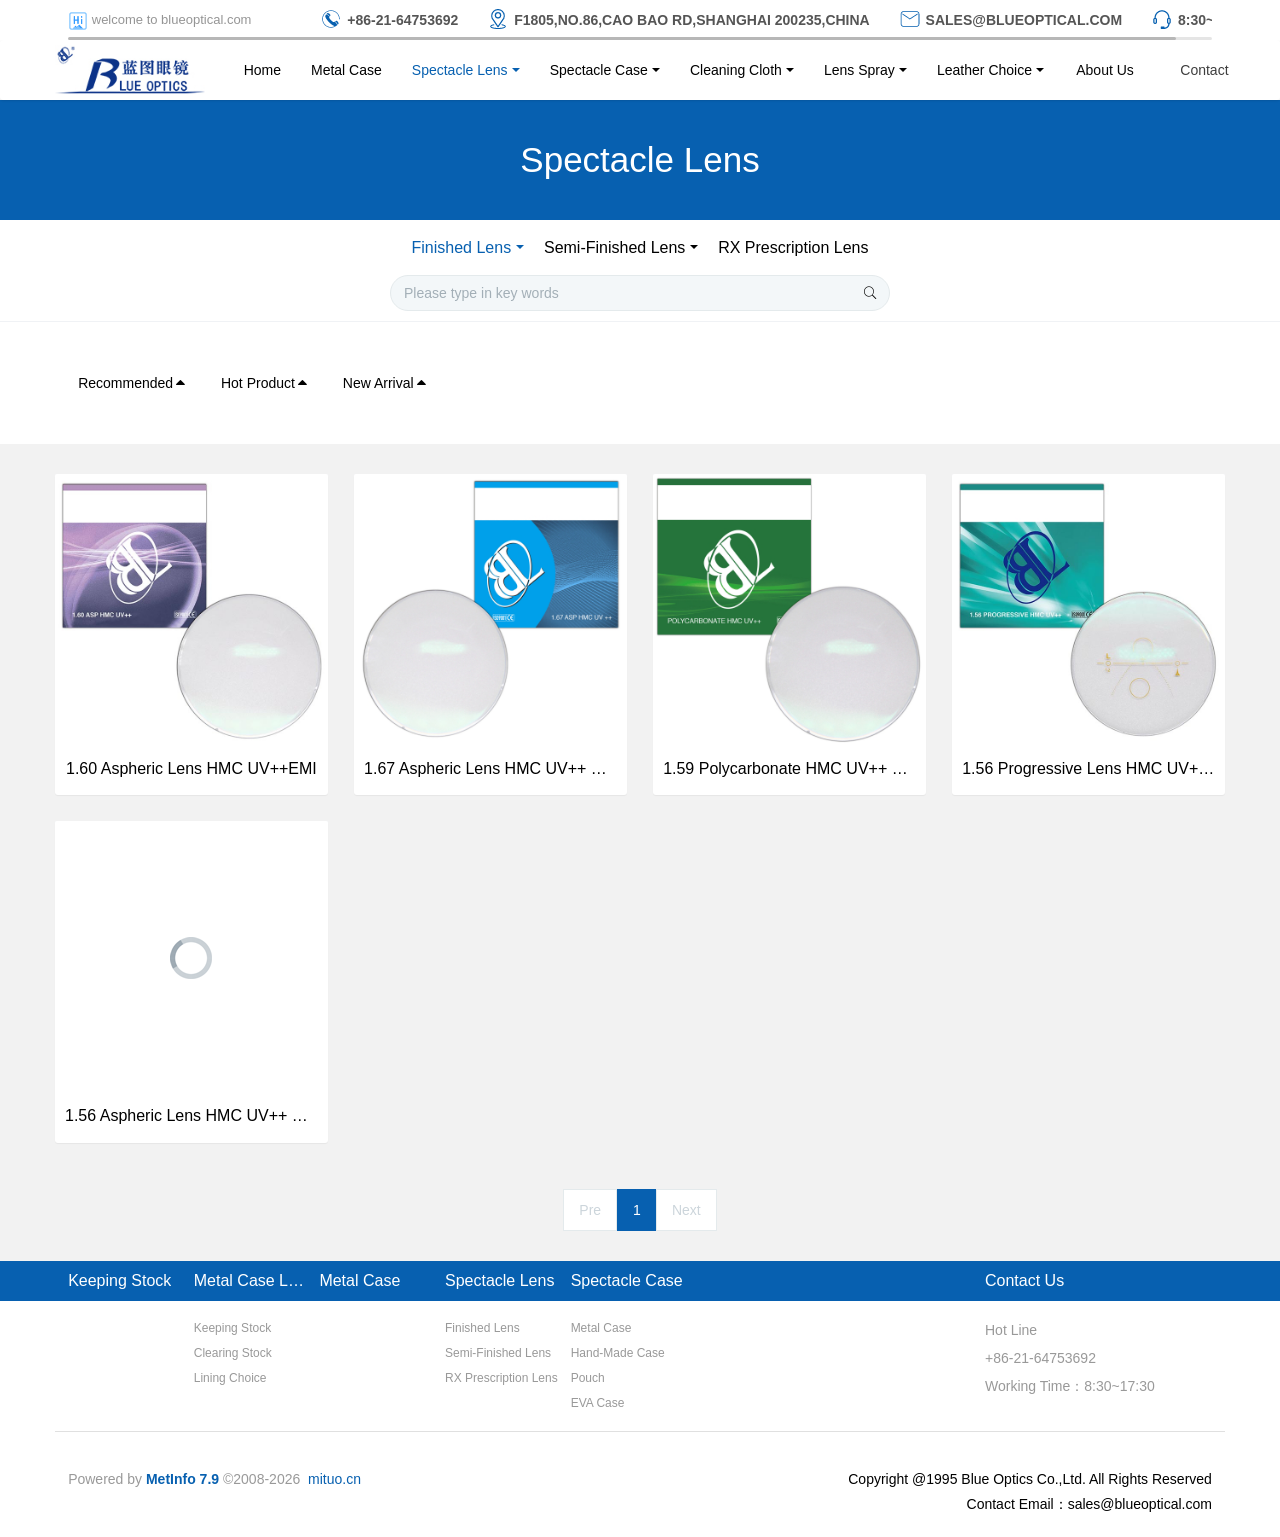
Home (262, 70)
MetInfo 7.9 (182, 1479)
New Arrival (385, 383)
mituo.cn (334, 1479)
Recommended (132, 383)
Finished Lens (462, 247)
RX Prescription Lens (793, 247)
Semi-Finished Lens (614, 247)
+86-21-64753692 (1040, 1358)
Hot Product (265, 383)
